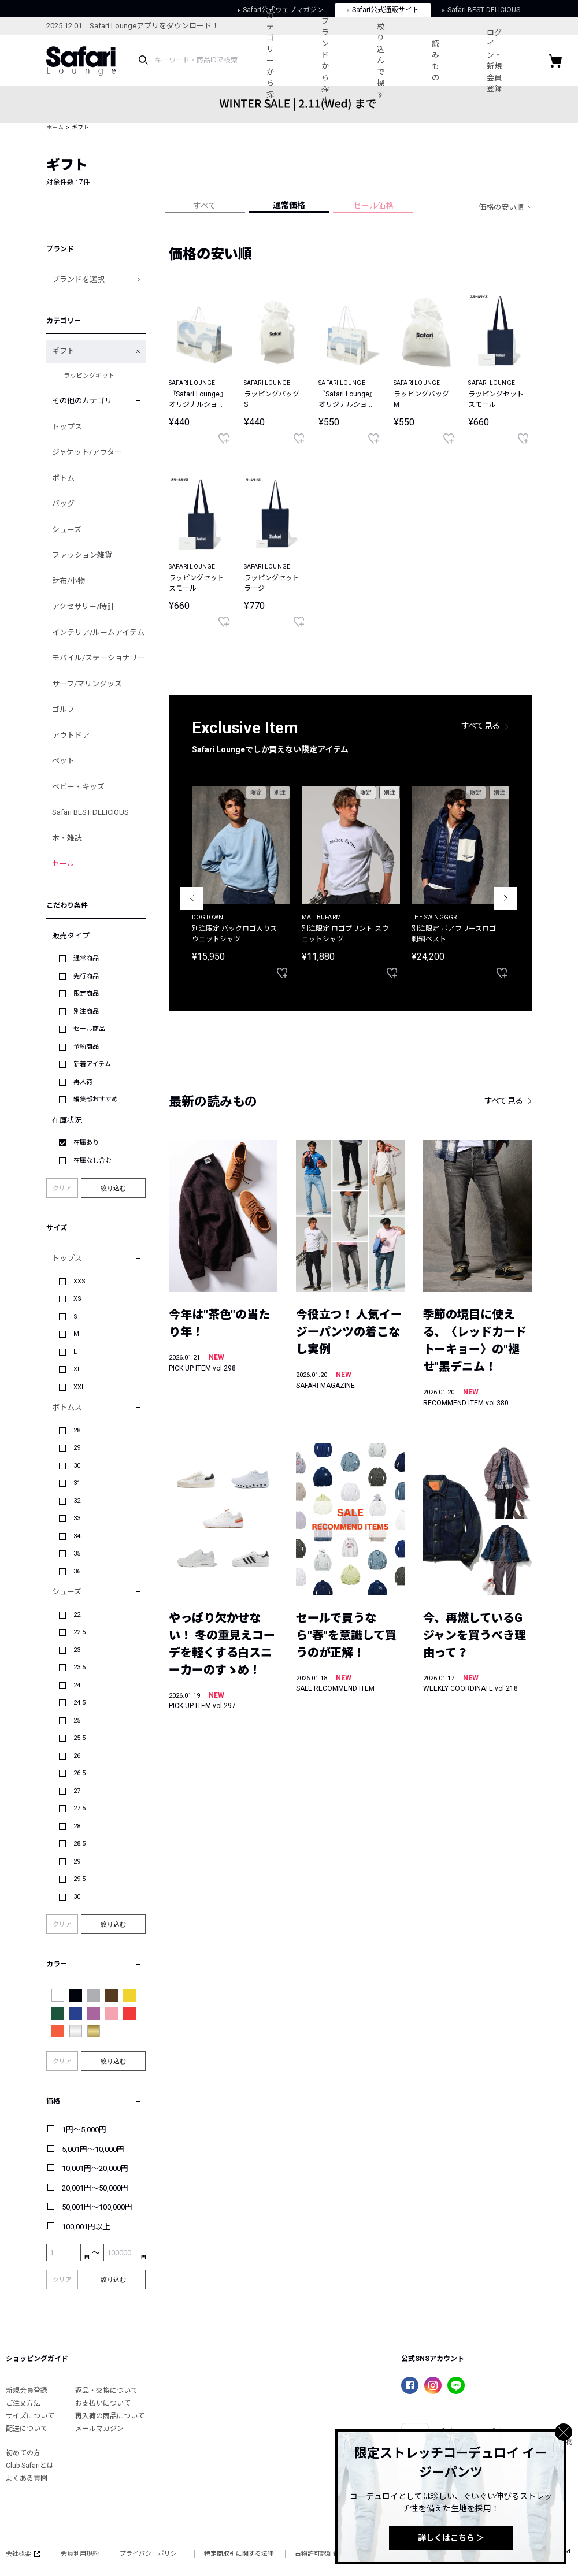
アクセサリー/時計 (83, 606)
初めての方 (23, 2453)
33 (76, 1518)
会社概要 (23, 2554)
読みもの (449, 60)
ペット (63, 760)
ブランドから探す (331, 61)
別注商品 (86, 1011)
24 (76, 1685)
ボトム (63, 478)
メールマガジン (99, 2429)
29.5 (79, 1879)
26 (76, 1756)
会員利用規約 (80, 2554)
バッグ (63, 503)
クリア (62, 1188)
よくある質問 (26, 2478)
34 (76, 1536)
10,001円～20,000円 (95, 2168)
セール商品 (89, 1029)
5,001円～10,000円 (93, 2149)
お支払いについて (103, 2403)
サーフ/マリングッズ (87, 684)
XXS (79, 1281)
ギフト (63, 351)
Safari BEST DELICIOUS (90, 812)
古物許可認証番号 (320, 2554)
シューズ (66, 529)
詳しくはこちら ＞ (451, 2537)
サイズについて (30, 2416)
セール (63, 863)
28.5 (79, 1843)
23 (76, 1650)
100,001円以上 (86, 2226)
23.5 (79, 1667)
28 (76, 1430)
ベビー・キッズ (78, 786)
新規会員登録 (26, 2390)
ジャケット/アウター (87, 452)
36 (76, 1571)
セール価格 (373, 205)
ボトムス (67, 1407)
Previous (191, 898)
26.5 (79, 1773)
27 (76, 1791)
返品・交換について (106, 2390)
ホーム (55, 127)
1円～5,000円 (84, 2129)
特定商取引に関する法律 (239, 2554)
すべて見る (481, 725)
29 (76, 1448)
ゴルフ (63, 709)
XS (77, 1298)
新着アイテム (92, 1064)
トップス (67, 426)
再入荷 (82, 1082)
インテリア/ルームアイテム (98, 632)
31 (76, 1483)
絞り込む (113, 1188)
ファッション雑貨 (82, 555)
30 (76, 1465)
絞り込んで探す (390, 61)
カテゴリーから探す (272, 60)
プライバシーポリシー (151, 2554)
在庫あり (86, 1142)
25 (76, 1720)
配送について (26, 2429)
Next (505, 898)
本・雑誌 (67, 838)
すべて (204, 205)
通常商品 (86, 958)
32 (76, 1501)
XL (77, 1369)
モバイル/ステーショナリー (98, 658)
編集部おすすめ (95, 1099)
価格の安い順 (501, 207)
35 (76, 1553)
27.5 (79, 1808)
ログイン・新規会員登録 (512, 61)
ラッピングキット (89, 376)
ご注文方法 (23, 2403)
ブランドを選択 (78, 279)
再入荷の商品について (109, 2416)
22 (76, 1615)
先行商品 (86, 976)
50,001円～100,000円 (97, 2207)
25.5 (79, 1738)
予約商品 (86, 1047)
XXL (79, 1387)
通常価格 (289, 205)
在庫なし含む (92, 1160)
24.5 (79, 1702)
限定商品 (86, 993)
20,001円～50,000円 (95, 2188)
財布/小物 (68, 581)
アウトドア (71, 735)
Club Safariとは (30, 2466)
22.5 (79, 1632)
